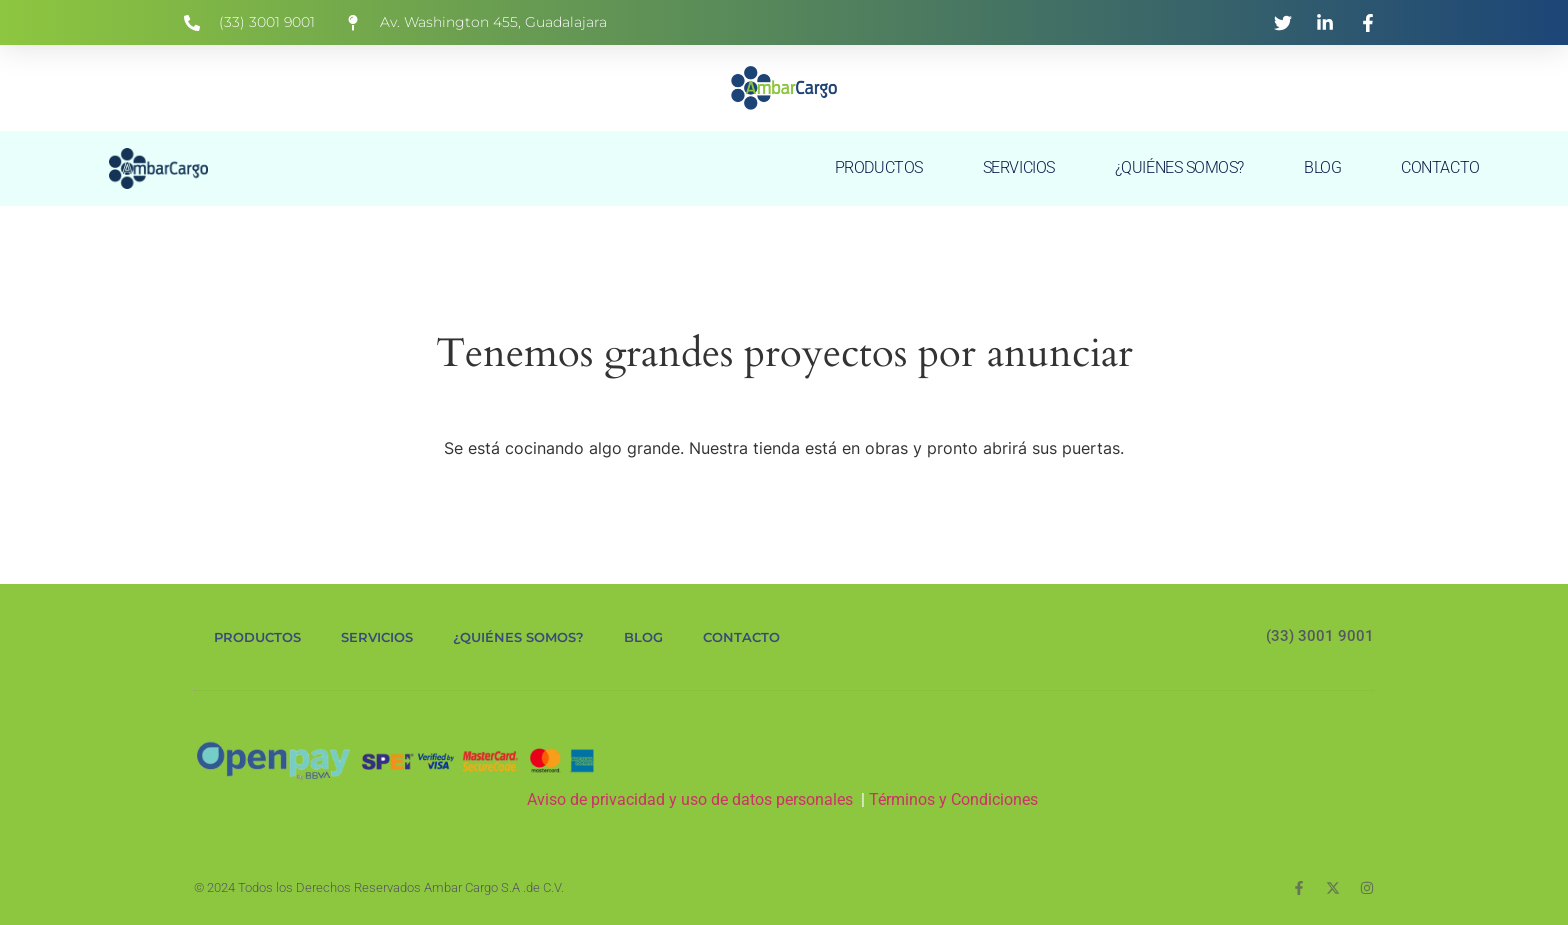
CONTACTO (1440, 167)
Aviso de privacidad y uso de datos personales (690, 799)
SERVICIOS (1019, 167)
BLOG (1322, 167)
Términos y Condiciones (955, 799)
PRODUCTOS (879, 167)
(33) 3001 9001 (1320, 636)
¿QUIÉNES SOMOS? (1179, 167)
